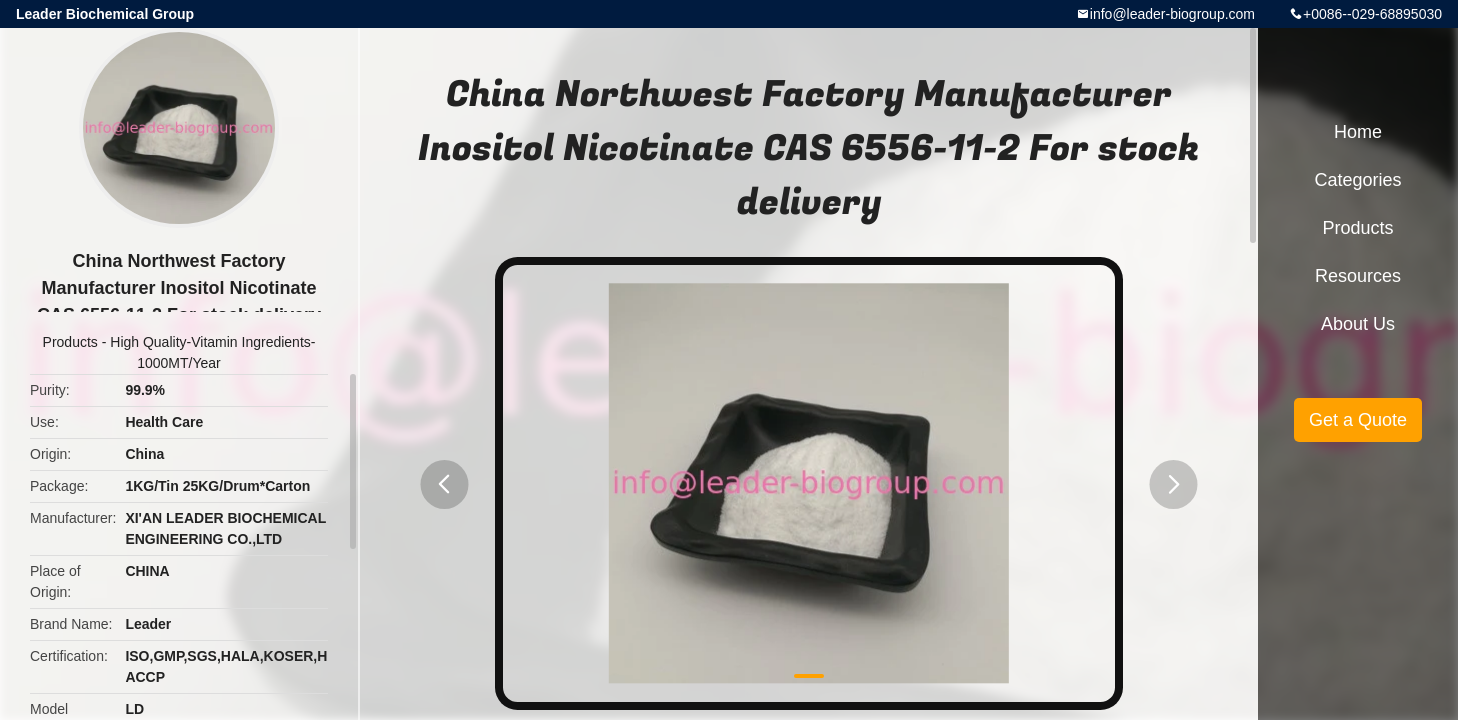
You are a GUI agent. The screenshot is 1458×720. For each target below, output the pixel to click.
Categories (1357, 180)
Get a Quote (1358, 420)
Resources (1358, 276)
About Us (1358, 324)
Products (70, 342)
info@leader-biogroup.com (1172, 14)
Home (1358, 132)
